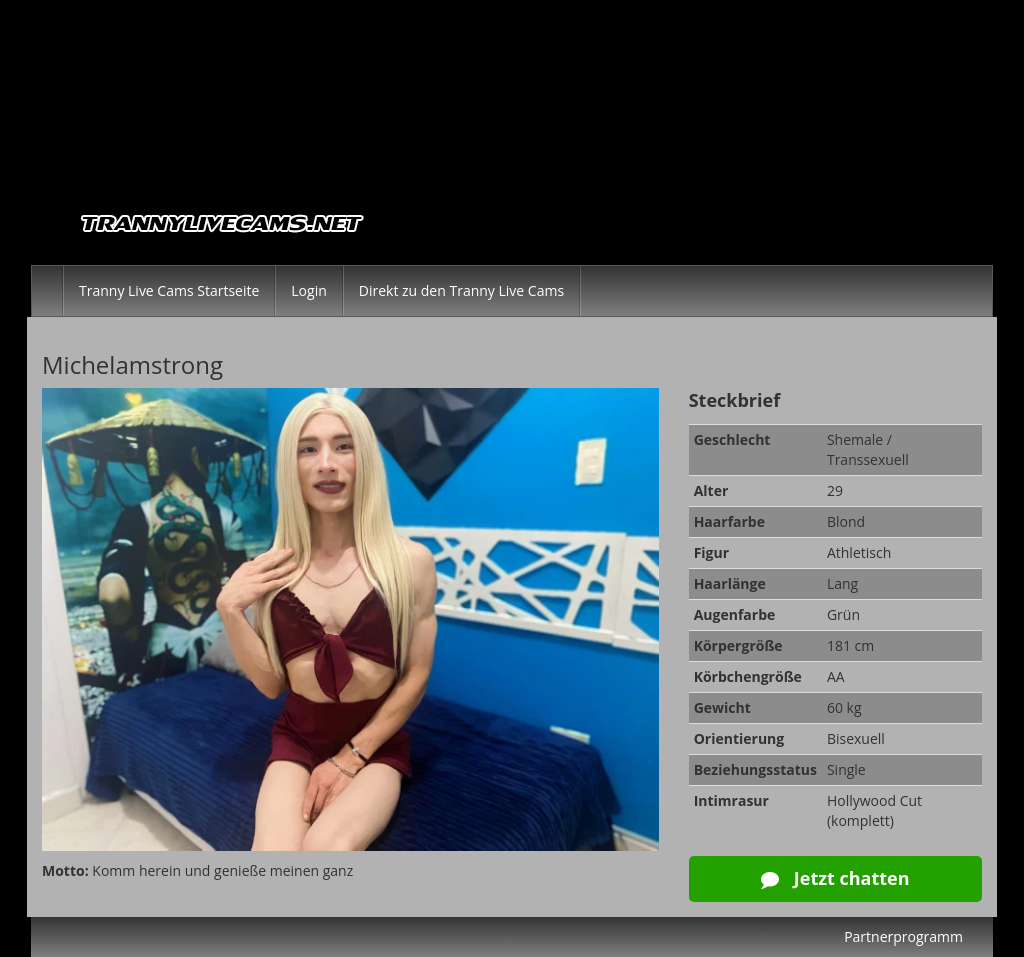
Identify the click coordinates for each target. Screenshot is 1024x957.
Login (308, 290)
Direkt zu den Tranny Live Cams (461, 290)
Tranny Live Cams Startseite (169, 290)
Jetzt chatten (835, 878)
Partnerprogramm (903, 936)
